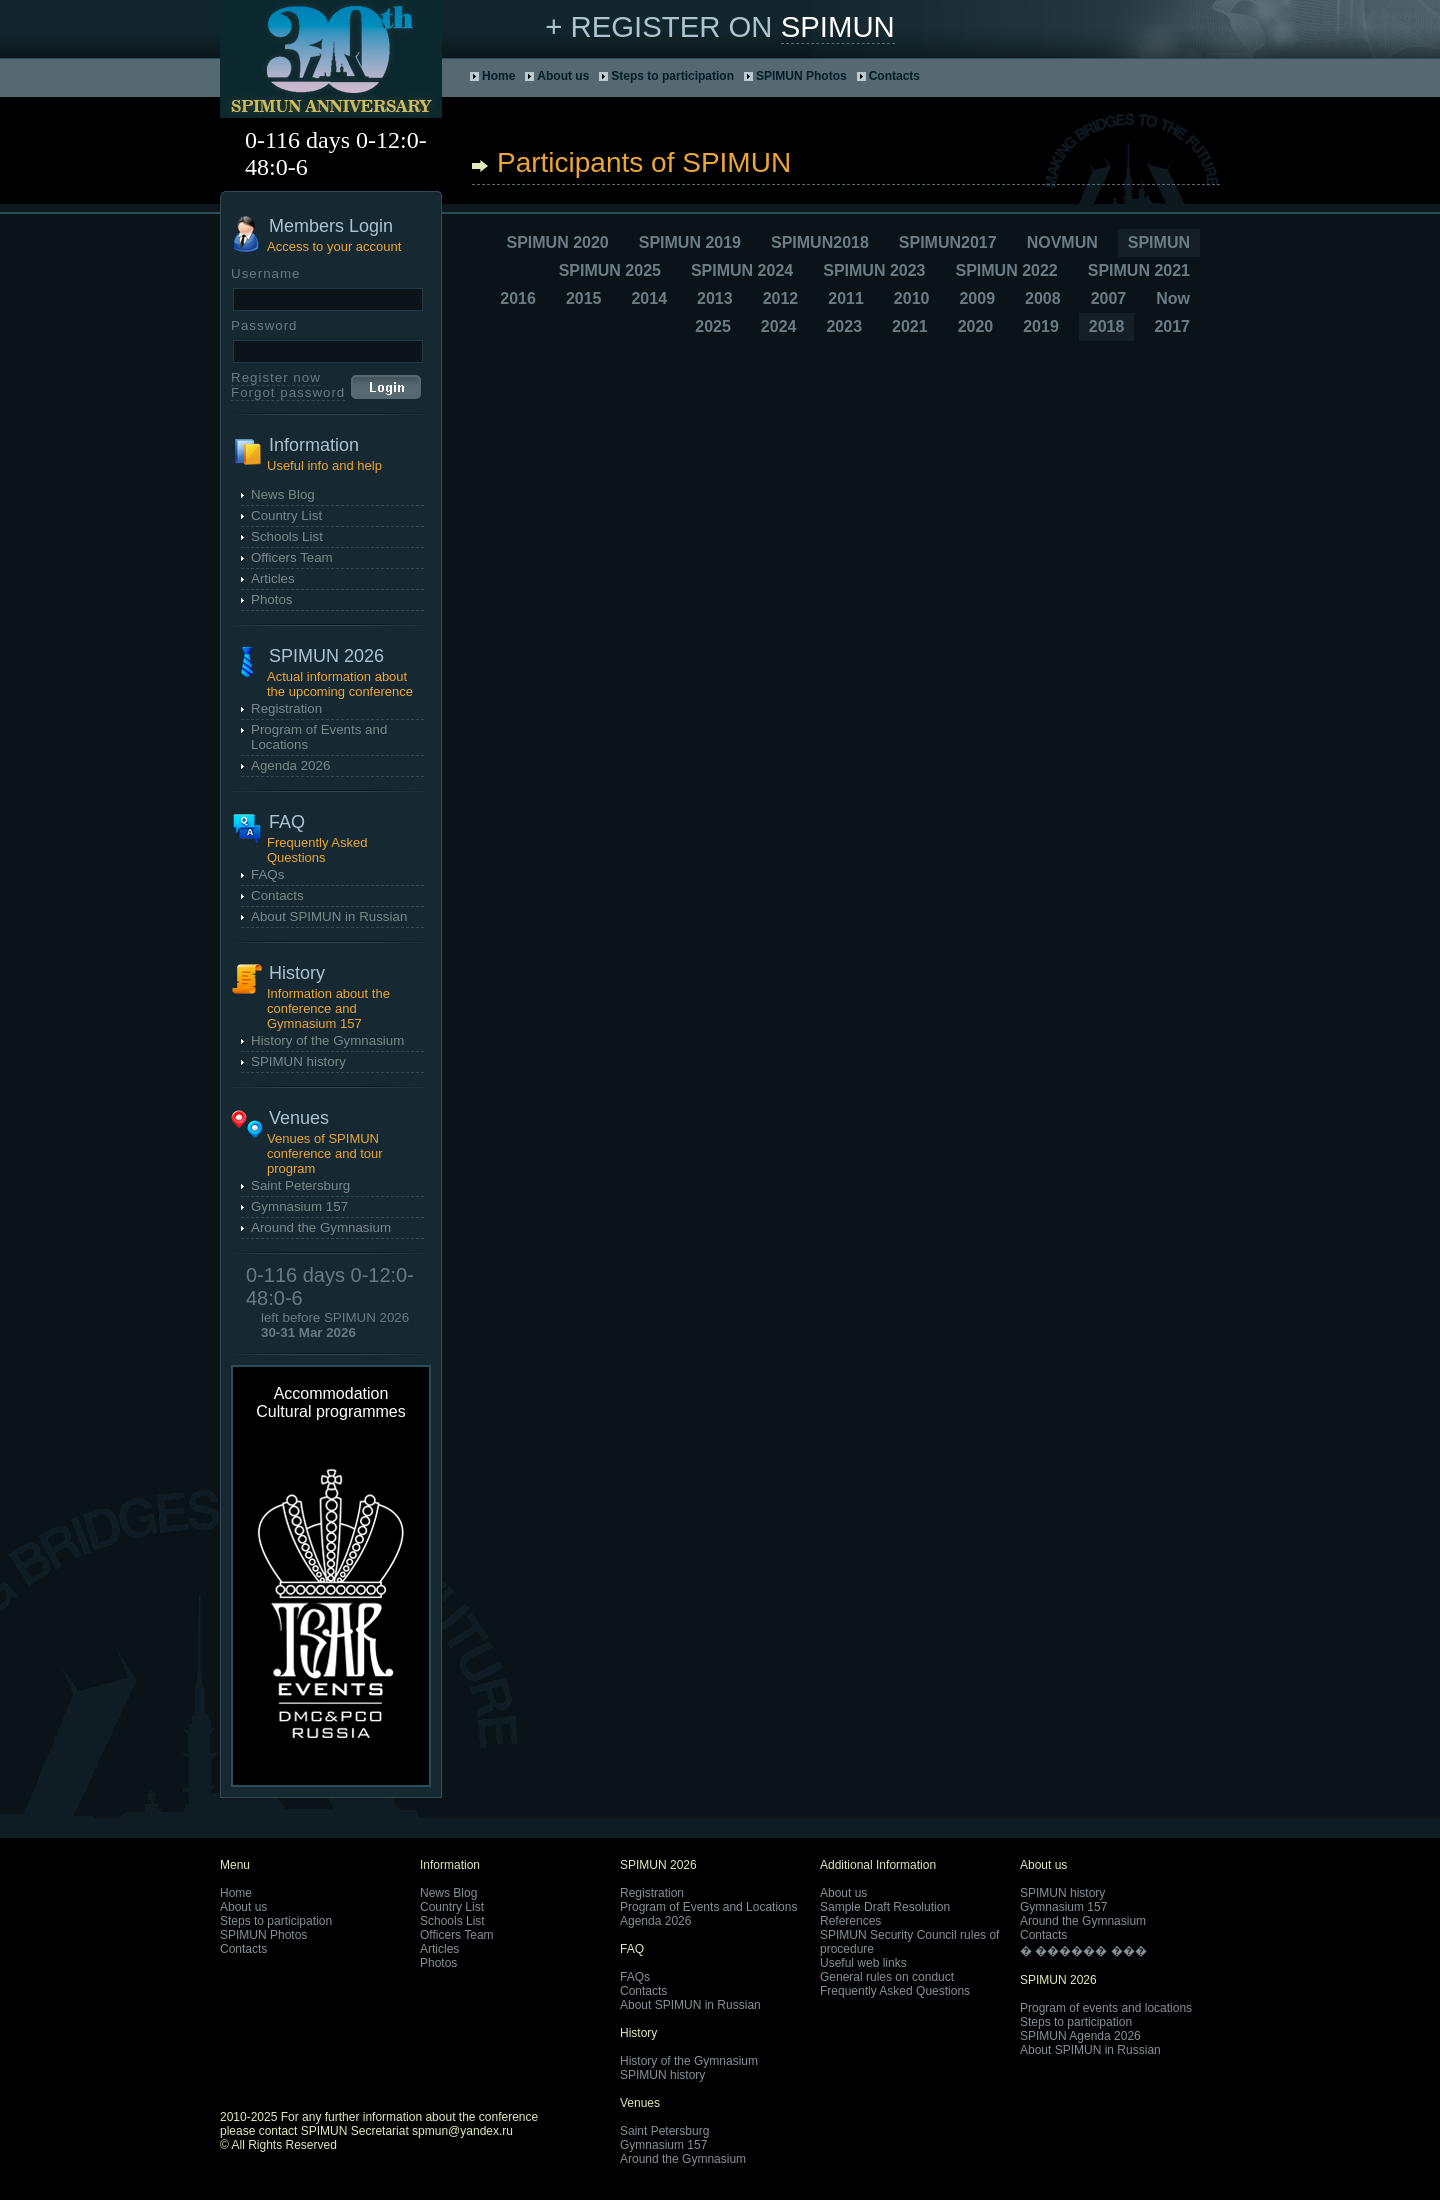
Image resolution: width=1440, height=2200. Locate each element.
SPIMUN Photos (801, 76)
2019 (1041, 326)
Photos (272, 599)
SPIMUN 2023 (874, 270)
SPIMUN (838, 26)
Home (498, 76)
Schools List (287, 536)
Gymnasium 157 (299, 1206)
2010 (912, 298)
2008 (1043, 298)
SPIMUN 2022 (1006, 270)
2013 (715, 298)
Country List (286, 515)
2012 (781, 298)
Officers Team (292, 557)
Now (1173, 298)
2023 (844, 326)
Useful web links (863, 1963)
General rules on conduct (887, 1977)
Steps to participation (672, 76)
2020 (976, 326)
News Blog (283, 494)
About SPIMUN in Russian (329, 916)
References (850, 1921)
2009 (977, 298)
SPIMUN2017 (948, 242)
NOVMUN (1062, 242)
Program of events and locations (1106, 2008)
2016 (518, 298)
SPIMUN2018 (820, 242)
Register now (276, 377)
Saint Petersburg (300, 1185)
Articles (273, 578)
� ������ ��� (1083, 1951)
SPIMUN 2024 (742, 270)
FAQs (267, 874)
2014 (649, 298)
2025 (713, 326)
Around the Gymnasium (321, 1227)
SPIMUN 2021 (1139, 270)
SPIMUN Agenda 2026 (1080, 2036)
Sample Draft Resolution (885, 1907)
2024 (779, 326)
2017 (1172, 326)
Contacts (894, 76)
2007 (1109, 298)
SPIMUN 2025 (610, 270)
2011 (846, 298)
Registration (286, 708)
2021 (910, 326)
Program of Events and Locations (708, 1907)
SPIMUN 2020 (557, 242)
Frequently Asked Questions (895, 1991)
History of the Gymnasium (327, 1040)
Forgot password (288, 392)
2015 (584, 298)
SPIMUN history (298, 1061)
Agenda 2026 (290, 765)
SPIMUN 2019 (690, 242)
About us (563, 76)
